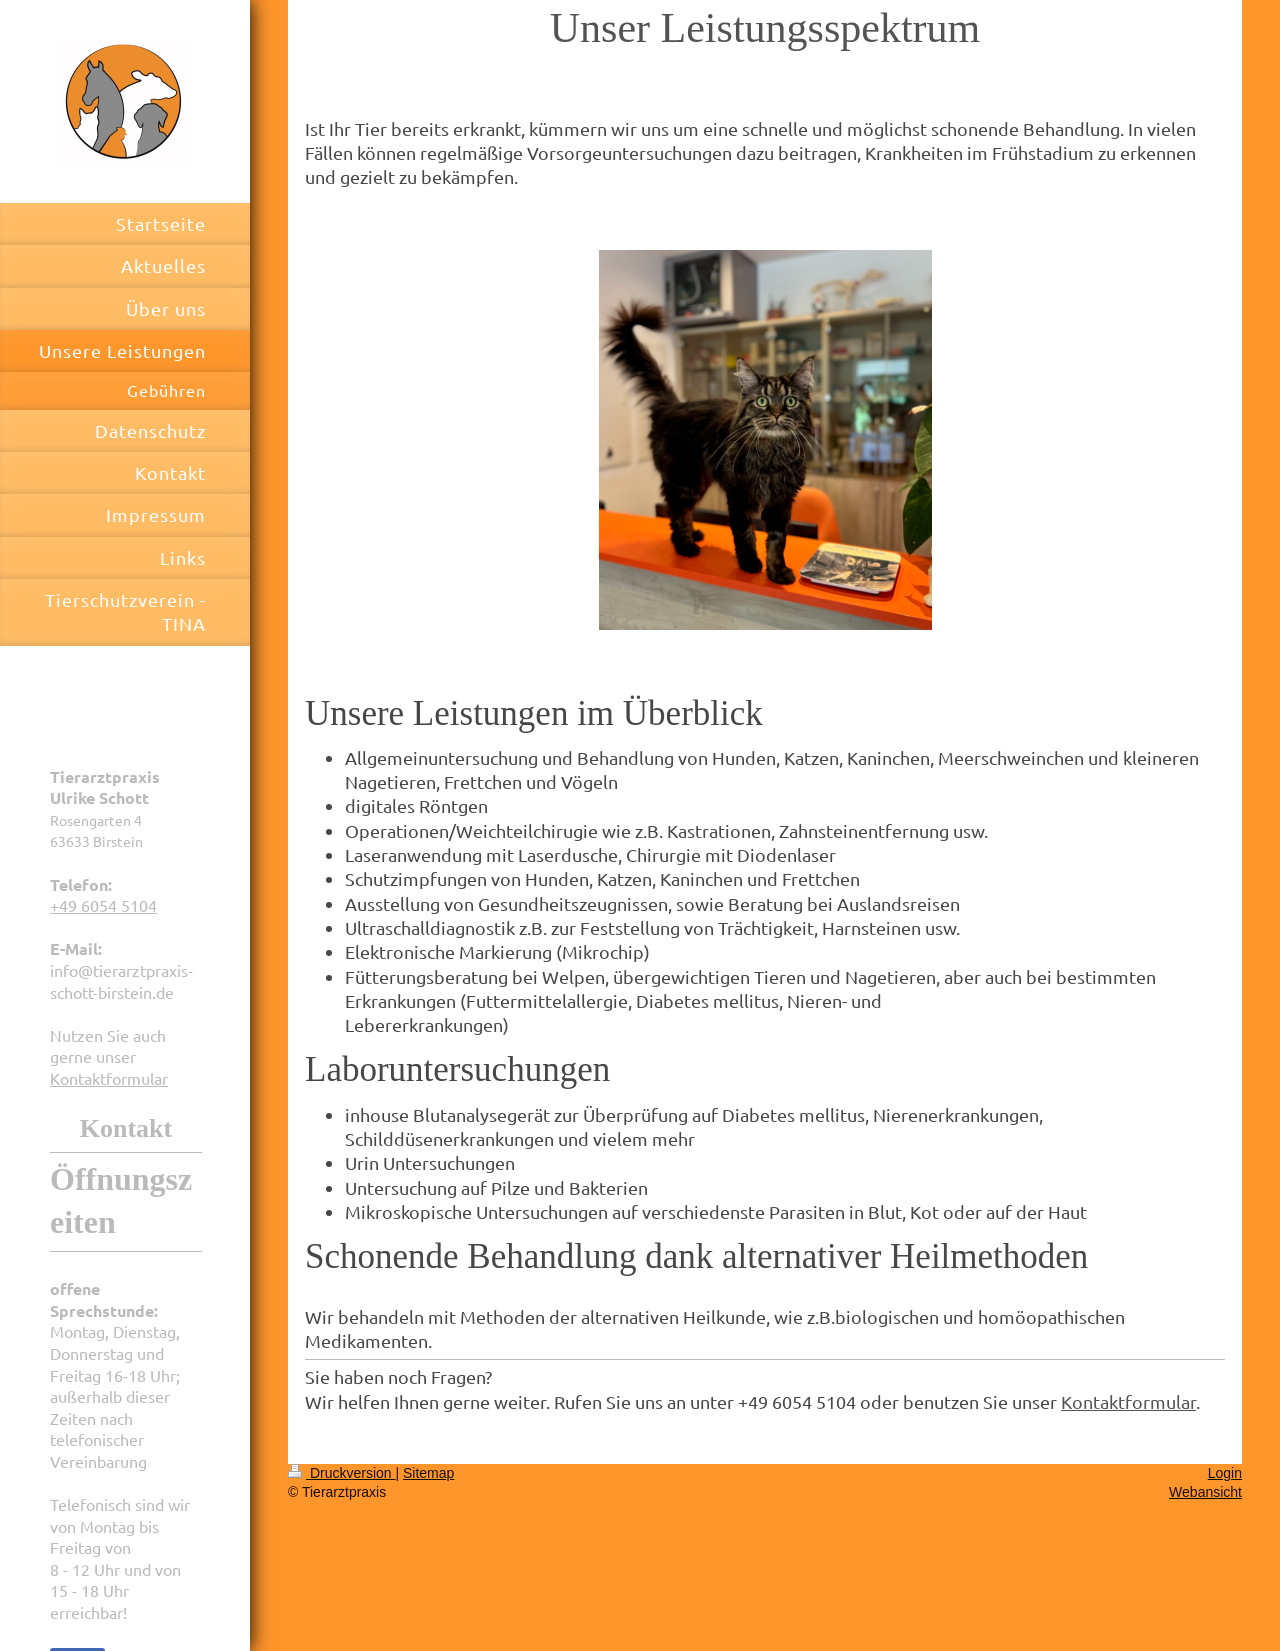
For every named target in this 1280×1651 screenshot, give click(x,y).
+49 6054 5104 (103, 905)
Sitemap (428, 1473)
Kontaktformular (109, 1078)
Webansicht (1205, 1492)
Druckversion (341, 1473)
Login (1225, 1473)
